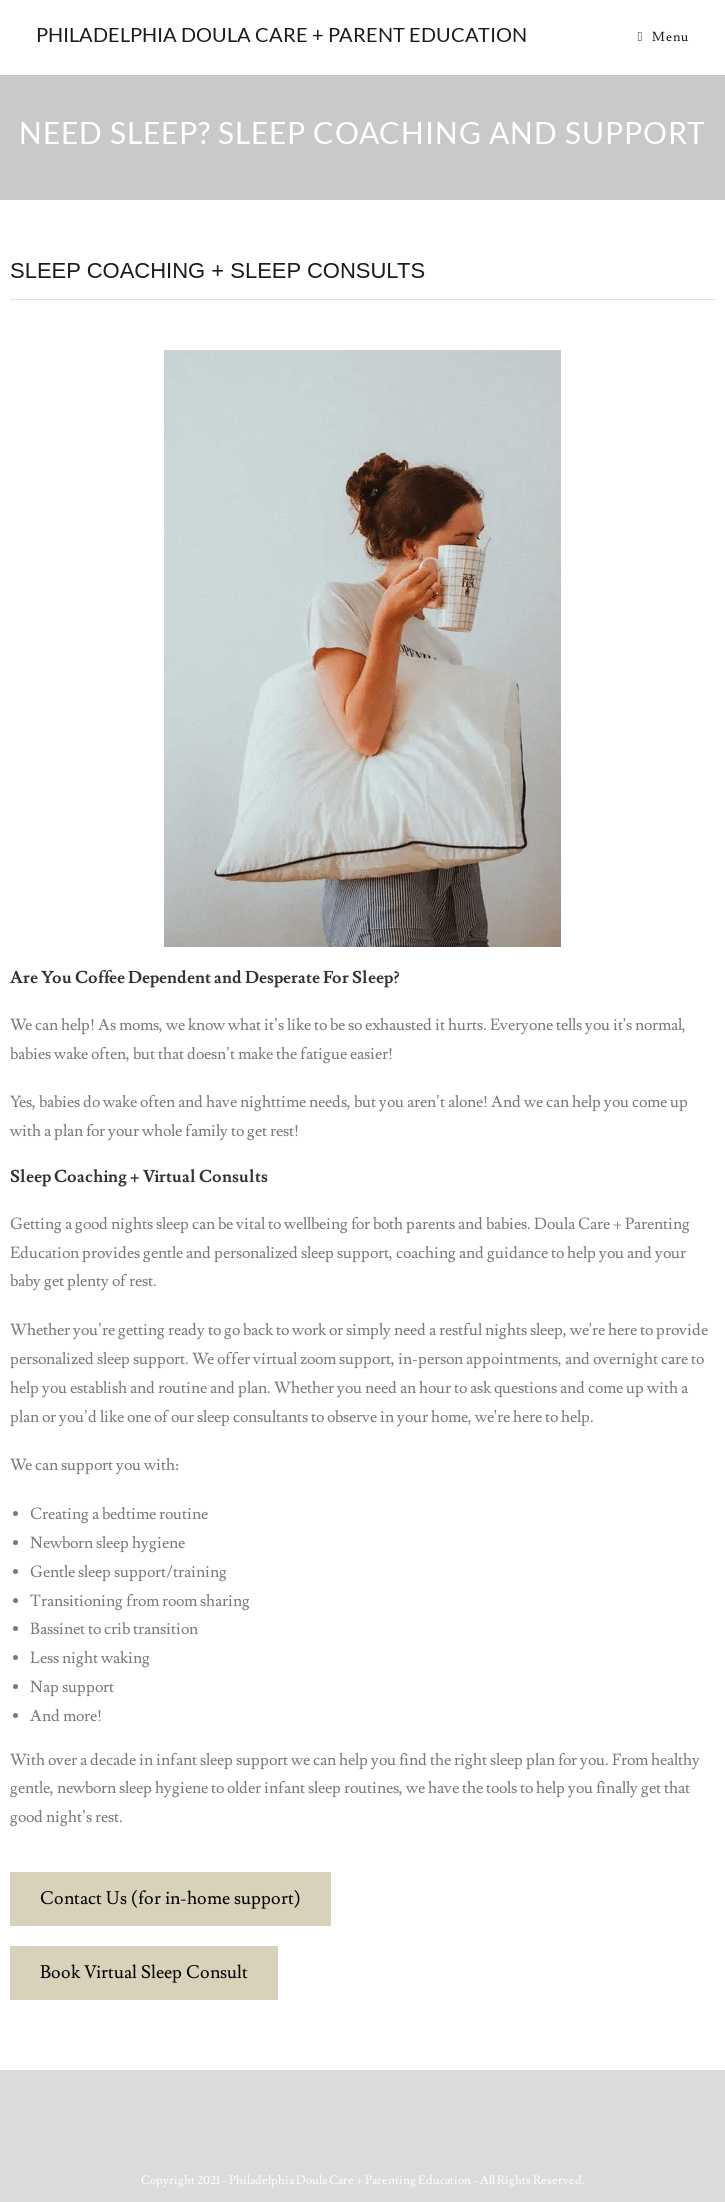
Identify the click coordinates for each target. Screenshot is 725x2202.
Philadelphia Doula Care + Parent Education (281, 34)
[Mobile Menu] (662, 37)
